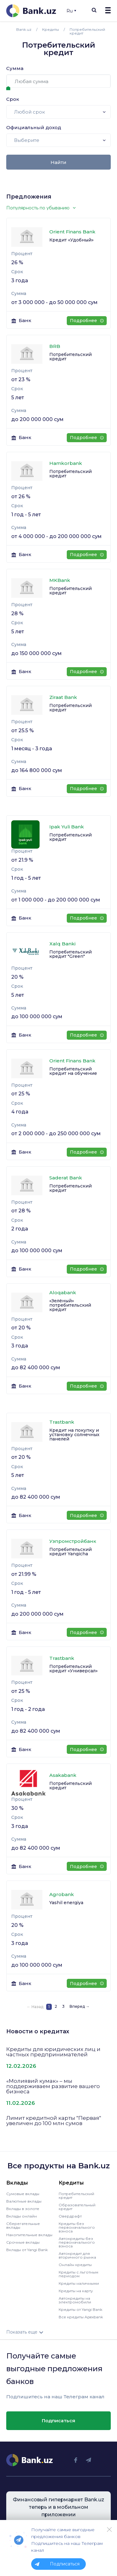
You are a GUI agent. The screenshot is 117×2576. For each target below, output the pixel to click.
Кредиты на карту (76, 2290)
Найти (58, 162)
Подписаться (58, 2421)
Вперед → (80, 2006)
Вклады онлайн (21, 2216)
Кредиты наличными (79, 2283)
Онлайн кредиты (75, 2264)
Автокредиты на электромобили (75, 2300)
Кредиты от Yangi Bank (80, 2309)
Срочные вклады (23, 2242)
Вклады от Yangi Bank (27, 2249)
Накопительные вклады (29, 2234)
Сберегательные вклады (23, 2225)
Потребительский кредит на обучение (73, 1071)
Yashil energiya (66, 1902)
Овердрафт (70, 2216)
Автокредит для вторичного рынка (77, 2255)
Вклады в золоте (22, 2208)
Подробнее (86, 320)
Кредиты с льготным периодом (78, 2274)
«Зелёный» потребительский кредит (70, 1305)
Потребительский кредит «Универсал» (73, 1668)
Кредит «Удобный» (71, 240)
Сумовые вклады (22, 2193)
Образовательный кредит (77, 2207)
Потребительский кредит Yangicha (70, 1551)
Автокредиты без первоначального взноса (77, 2242)
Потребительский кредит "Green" (70, 954)
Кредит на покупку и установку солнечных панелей (74, 1434)
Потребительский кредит (70, 356)
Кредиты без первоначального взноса (77, 2227)
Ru (71, 10)
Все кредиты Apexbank (81, 2317)
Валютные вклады (23, 2201)
